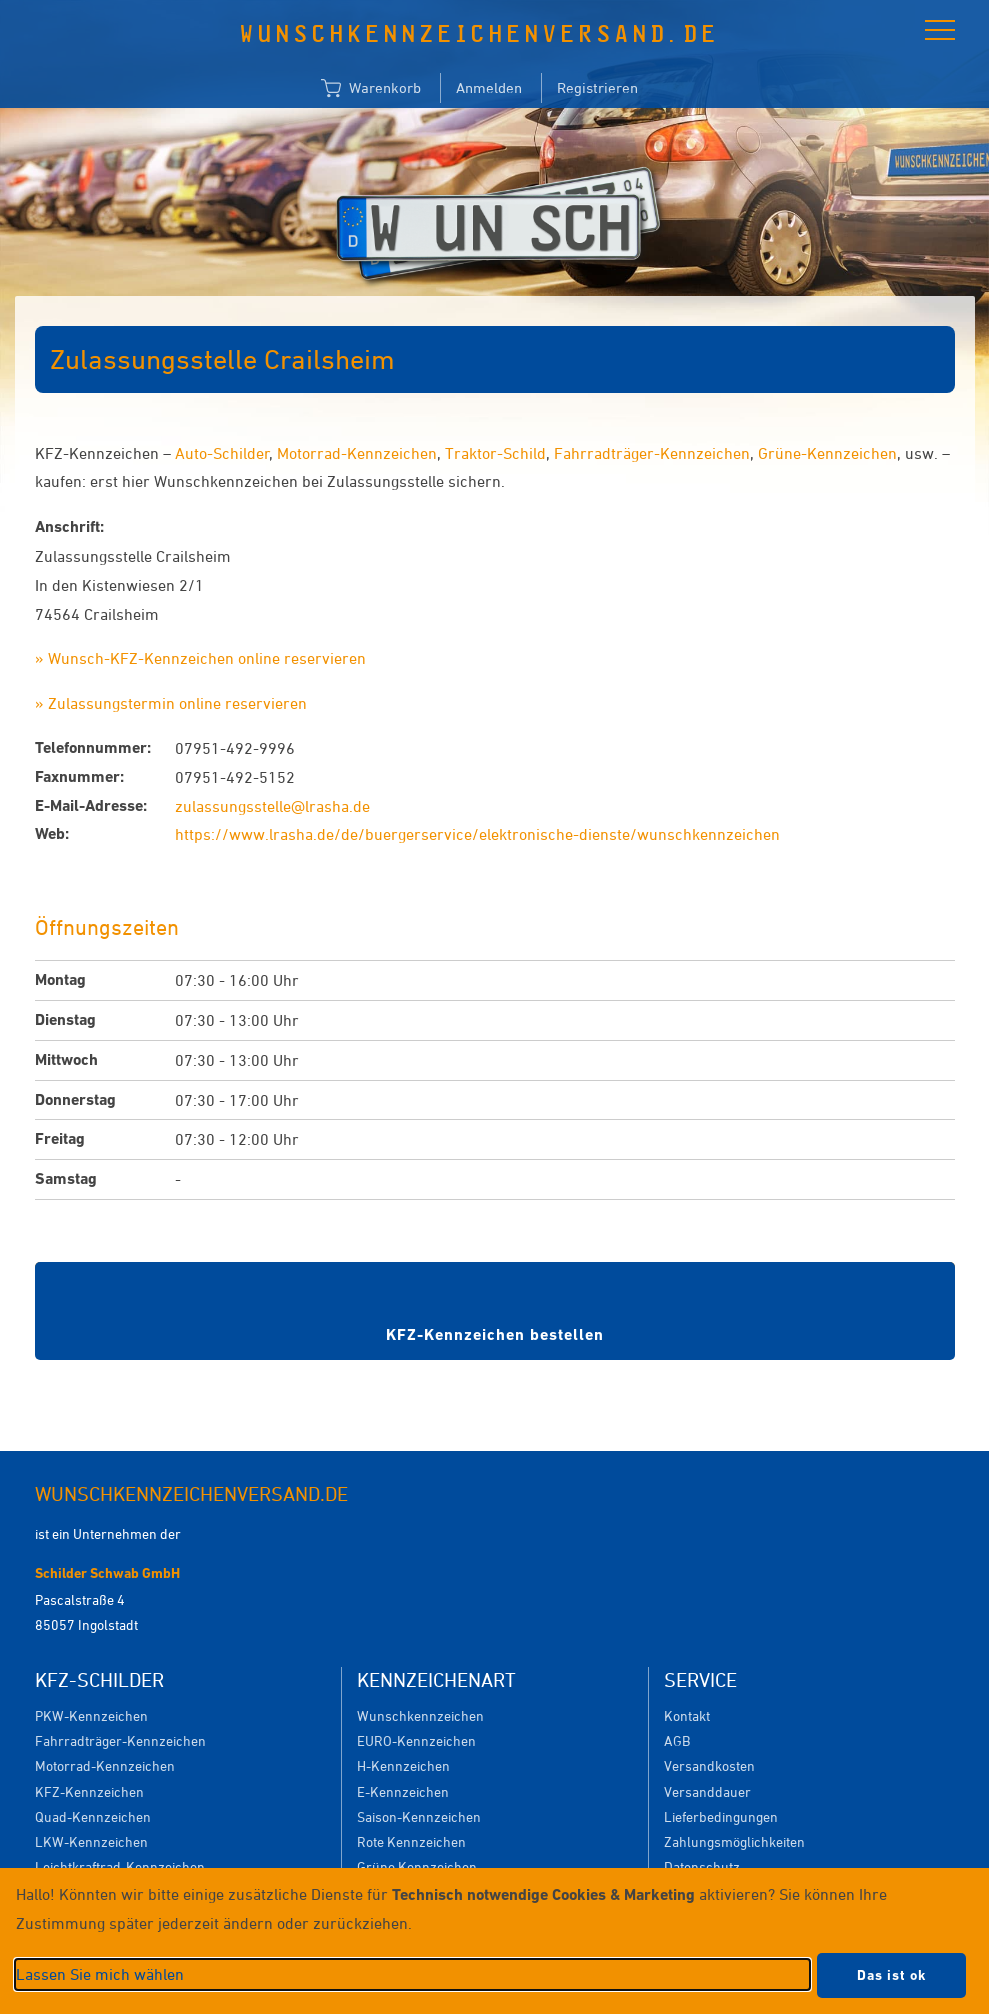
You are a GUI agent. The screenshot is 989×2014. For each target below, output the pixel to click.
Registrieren (597, 87)
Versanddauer (707, 1791)
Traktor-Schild (495, 453)
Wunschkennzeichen (420, 1715)
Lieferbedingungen (721, 1816)
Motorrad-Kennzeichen (357, 453)
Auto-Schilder (222, 453)
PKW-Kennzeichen (91, 1715)
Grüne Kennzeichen (417, 1866)
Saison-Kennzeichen (419, 1816)
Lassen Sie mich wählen (100, 1974)
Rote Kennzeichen (411, 1841)
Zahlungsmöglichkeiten (734, 1841)
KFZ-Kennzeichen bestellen (495, 1334)
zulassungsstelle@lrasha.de (272, 806)
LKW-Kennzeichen (91, 1841)
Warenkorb (371, 89)
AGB (677, 1740)
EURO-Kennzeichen (416, 1740)
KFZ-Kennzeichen (89, 1791)
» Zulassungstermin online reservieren (171, 703)
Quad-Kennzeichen (93, 1816)
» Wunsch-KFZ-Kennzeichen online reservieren (200, 658)
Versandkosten (709, 1765)
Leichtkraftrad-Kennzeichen (120, 1866)
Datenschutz (702, 1866)
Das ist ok (891, 1975)
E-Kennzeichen (403, 1791)
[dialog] (494, 1941)
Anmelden (489, 87)
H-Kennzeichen (403, 1765)
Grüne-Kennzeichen (827, 453)
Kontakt (687, 1715)
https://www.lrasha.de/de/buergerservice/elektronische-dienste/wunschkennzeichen (477, 834)
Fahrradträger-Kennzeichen (652, 453)
